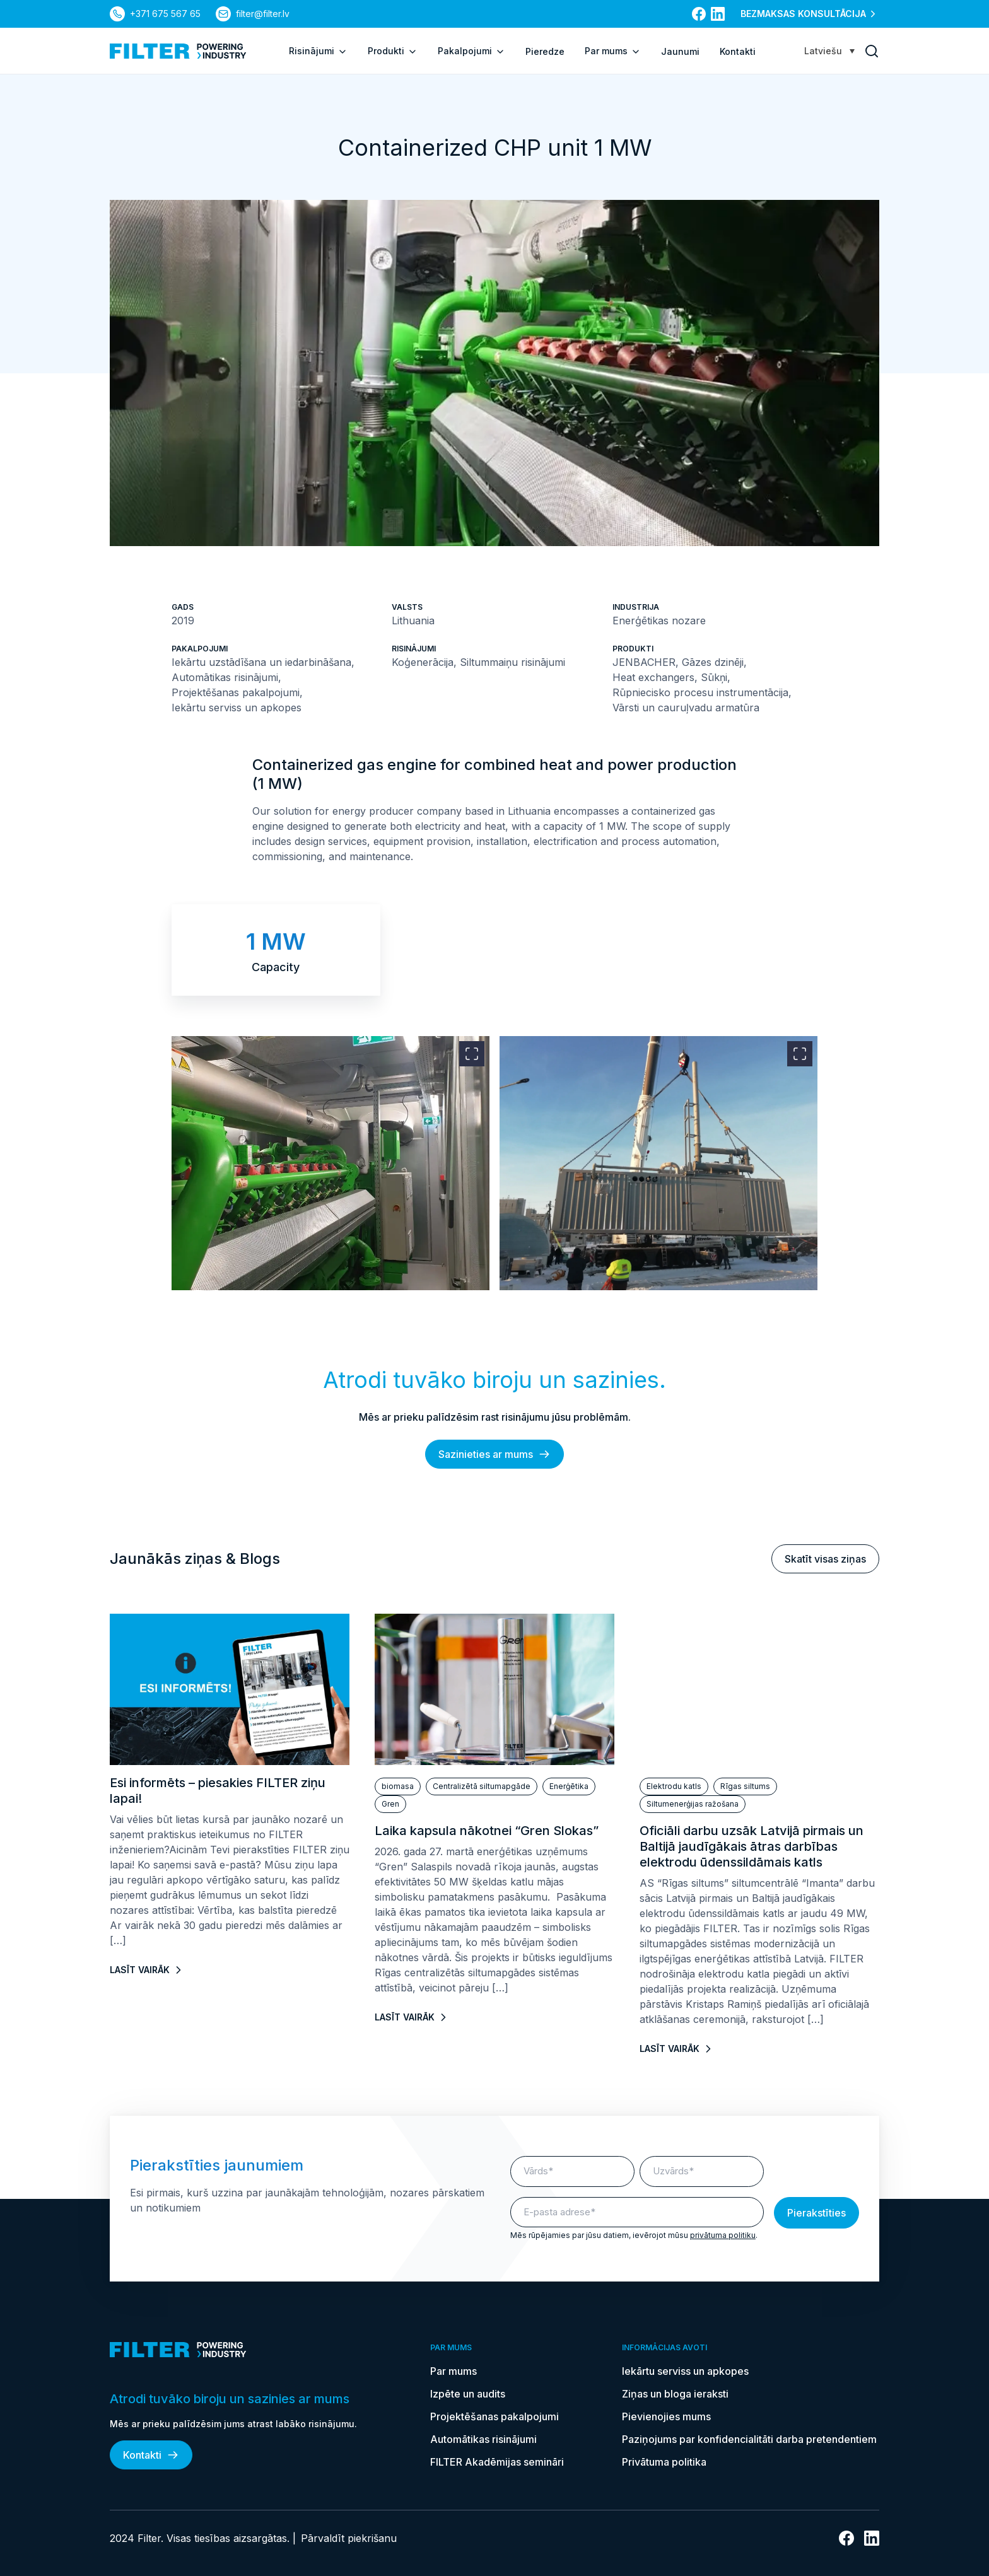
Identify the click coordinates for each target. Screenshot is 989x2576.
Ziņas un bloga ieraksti (675, 2393)
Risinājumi (318, 51)
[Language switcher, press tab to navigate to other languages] (829, 51)
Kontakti (738, 51)
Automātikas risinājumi (483, 2439)
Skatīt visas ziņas (825, 1559)
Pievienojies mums (666, 2416)
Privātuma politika (664, 2462)
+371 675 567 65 (165, 13)
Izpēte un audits (467, 2393)
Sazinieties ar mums (494, 1454)
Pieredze (545, 51)
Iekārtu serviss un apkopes (685, 2371)
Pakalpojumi (471, 51)
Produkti (393, 51)
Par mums (613, 51)
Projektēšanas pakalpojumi (494, 2416)
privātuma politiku (723, 2235)
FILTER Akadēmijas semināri (497, 2462)
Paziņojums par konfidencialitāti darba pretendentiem (750, 2439)
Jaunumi (680, 51)
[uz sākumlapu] (178, 51)
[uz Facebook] (699, 14)
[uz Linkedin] (718, 14)
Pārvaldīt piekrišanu (349, 2538)
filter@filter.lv (263, 13)
